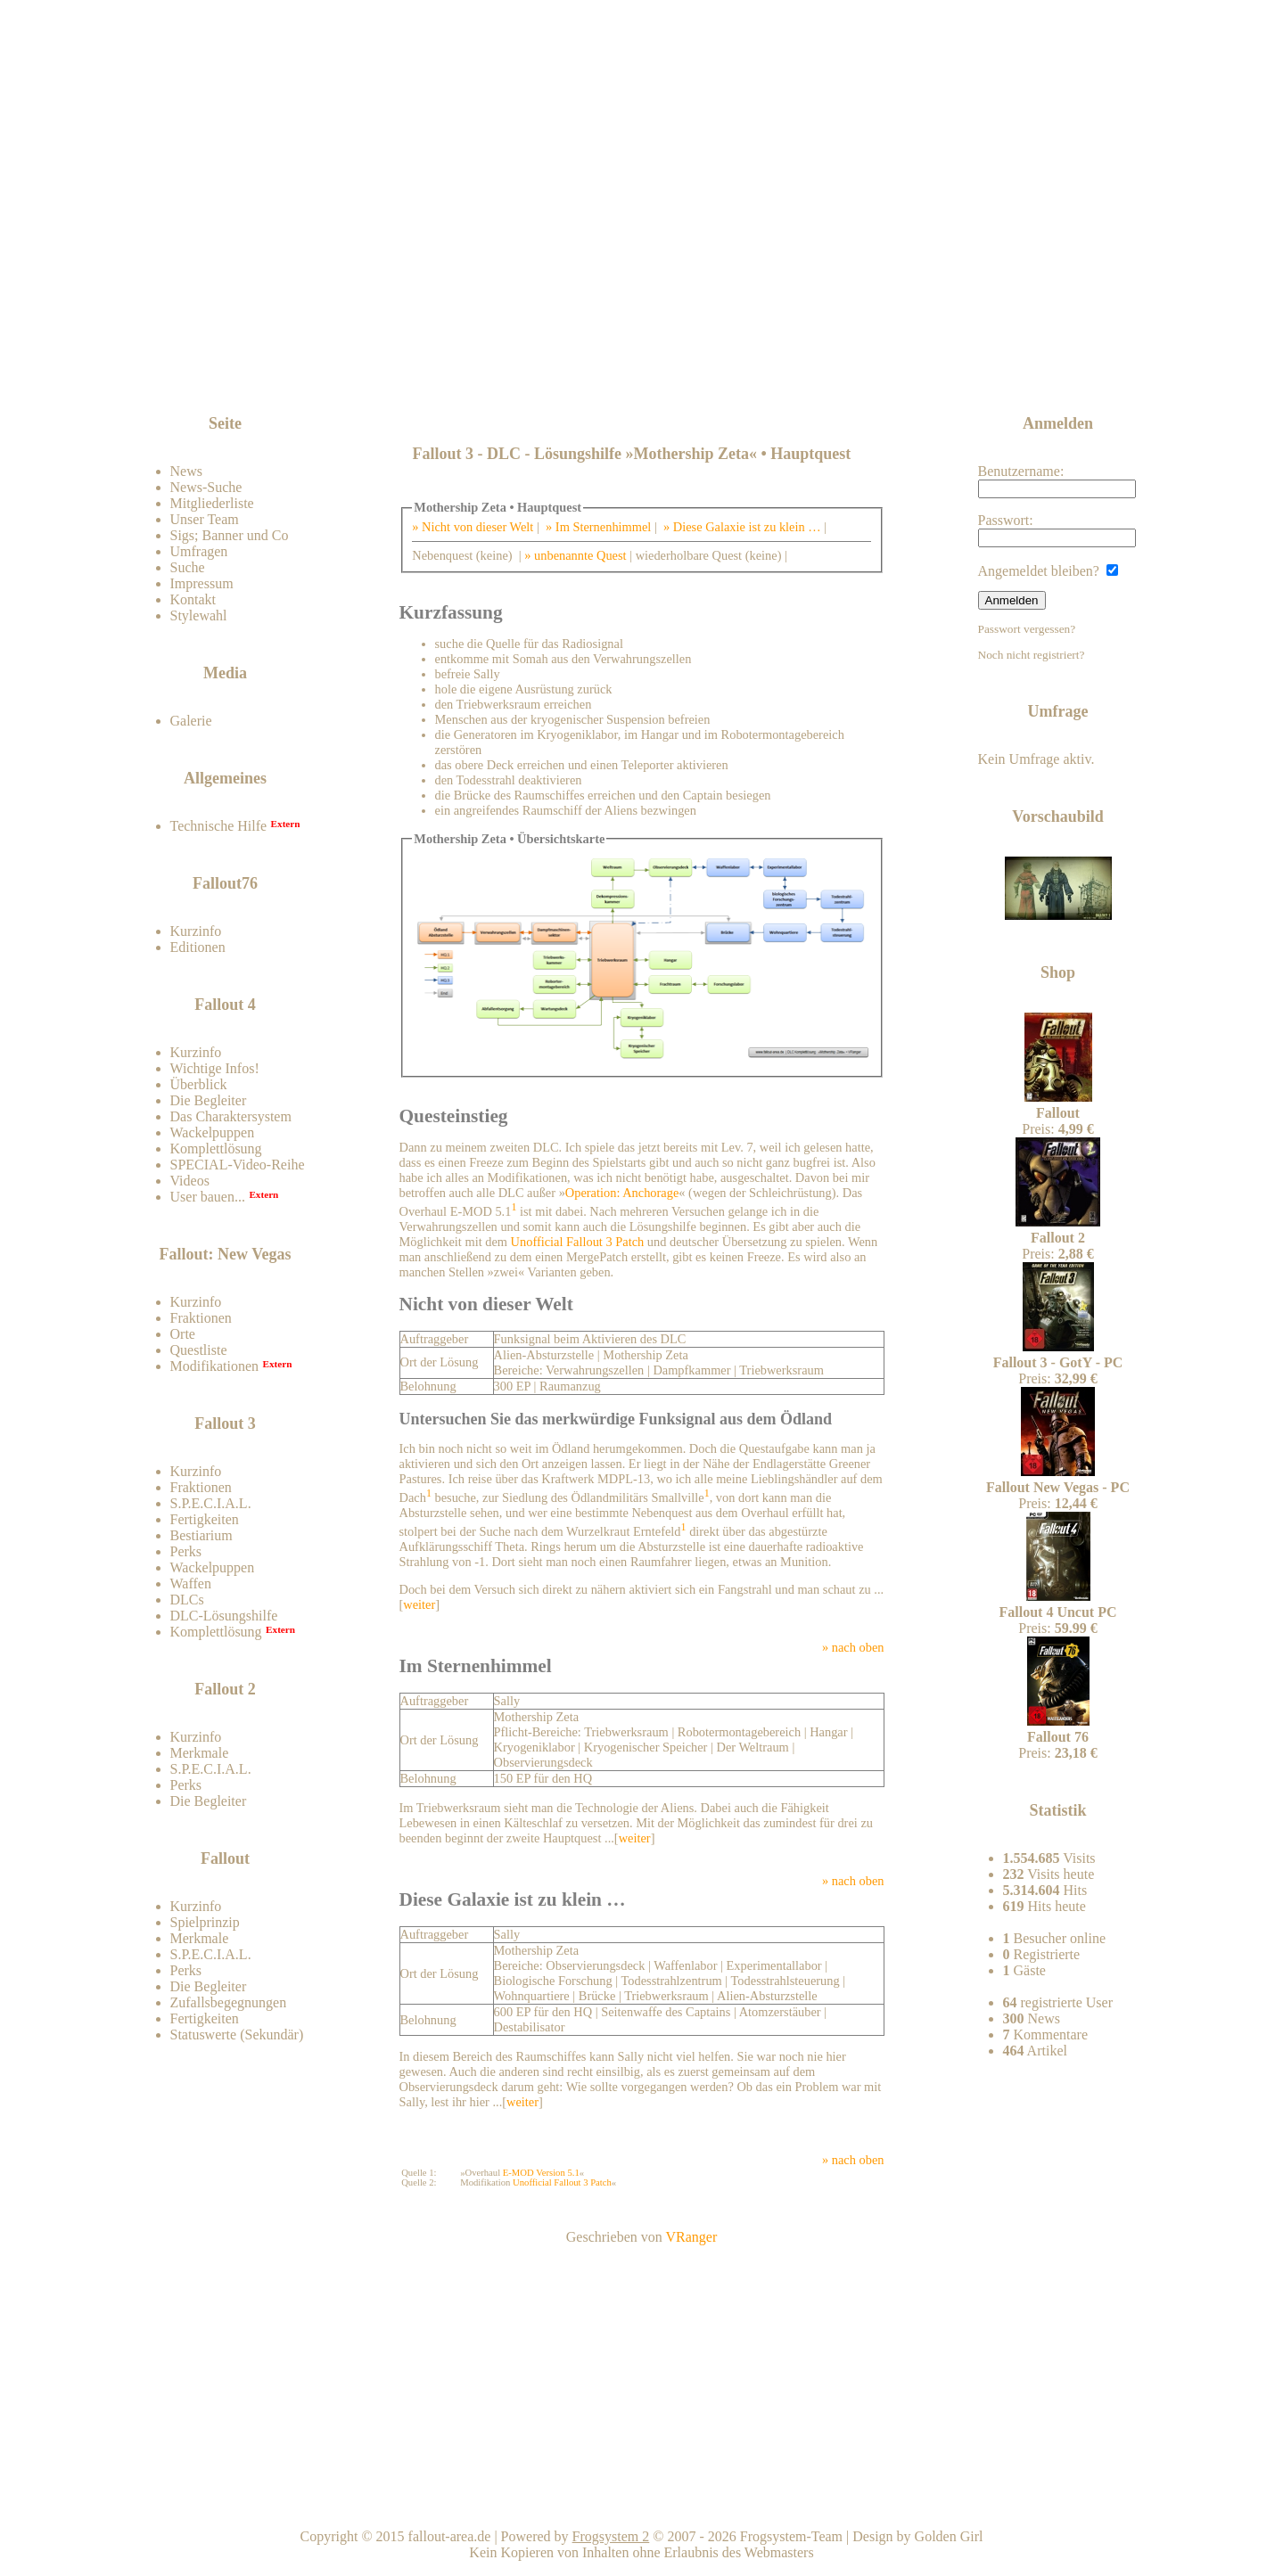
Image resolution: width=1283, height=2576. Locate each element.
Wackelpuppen (212, 1132)
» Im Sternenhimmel (598, 527)
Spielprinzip (205, 1922)
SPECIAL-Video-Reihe (237, 1164)
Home (644, 2504)
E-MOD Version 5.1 (541, 2173)
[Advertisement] (644, 367)
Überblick (198, 1084)
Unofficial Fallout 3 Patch (578, 1242)
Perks (186, 1551)
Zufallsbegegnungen (228, 2002)
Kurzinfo (196, 931)
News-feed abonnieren (1017, 364)
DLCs (187, 1599)
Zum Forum (269, 378)
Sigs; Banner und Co (229, 535)
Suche (187, 567)
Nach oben (851, 2504)
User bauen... (207, 1196)
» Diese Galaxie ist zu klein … (742, 527)
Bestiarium (201, 1535)
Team (1058, 2504)
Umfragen (199, 551)
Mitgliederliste (212, 503)
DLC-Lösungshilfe (224, 1615)
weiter (419, 1604)
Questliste (198, 1350)
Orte (182, 1333)
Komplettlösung (216, 1148)
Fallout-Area (478, 225)
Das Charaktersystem (231, 1116)
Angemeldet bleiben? (1048, 570)
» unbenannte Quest (575, 555)
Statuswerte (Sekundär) (237, 2034)
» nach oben (853, 1647)
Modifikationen (214, 1366)
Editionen (198, 947)
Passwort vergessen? (1027, 629)
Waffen (190, 1583)
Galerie (191, 720)
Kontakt (193, 599)
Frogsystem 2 (611, 2536)
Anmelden (1012, 600)
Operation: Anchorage (622, 1192)
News (186, 471)
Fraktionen (201, 1317)
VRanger (691, 2236)
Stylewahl (198, 615)
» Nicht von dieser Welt (472, 527)
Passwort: (1057, 530)
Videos (190, 1180)
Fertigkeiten (204, 1519)
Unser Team (204, 519)
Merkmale (199, 1752)
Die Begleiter (208, 1100)
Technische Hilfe (218, 825)
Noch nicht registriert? (1031, 654)
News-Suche (206, 487)
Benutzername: (1057, 481)
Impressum (202, 583)
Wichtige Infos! (214, 1068)
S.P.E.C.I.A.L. (210, 1503)
